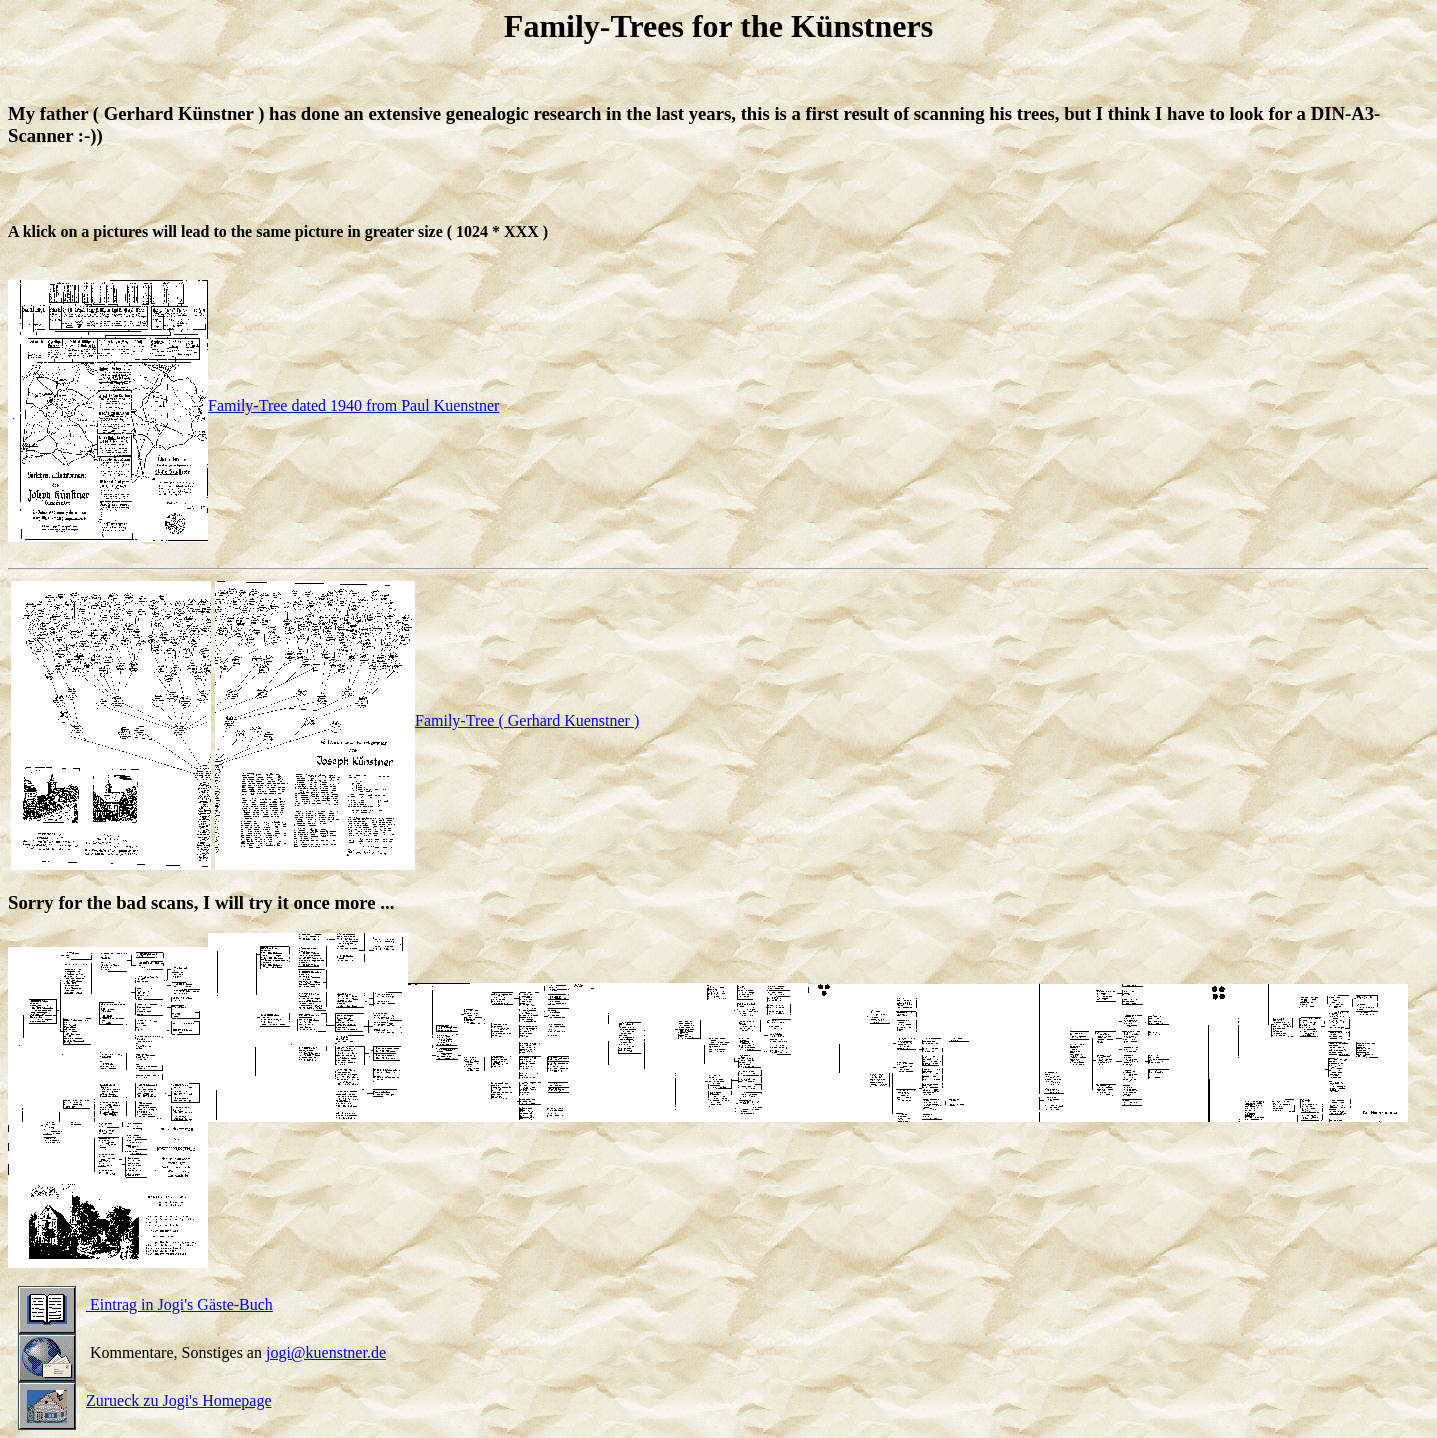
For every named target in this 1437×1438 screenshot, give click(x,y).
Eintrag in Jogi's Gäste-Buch (145, 1304)
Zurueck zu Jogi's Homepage (145, 1400)
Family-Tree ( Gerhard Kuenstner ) (427, 720)
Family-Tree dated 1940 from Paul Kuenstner (253, 405)
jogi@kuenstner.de (326, 1352)
